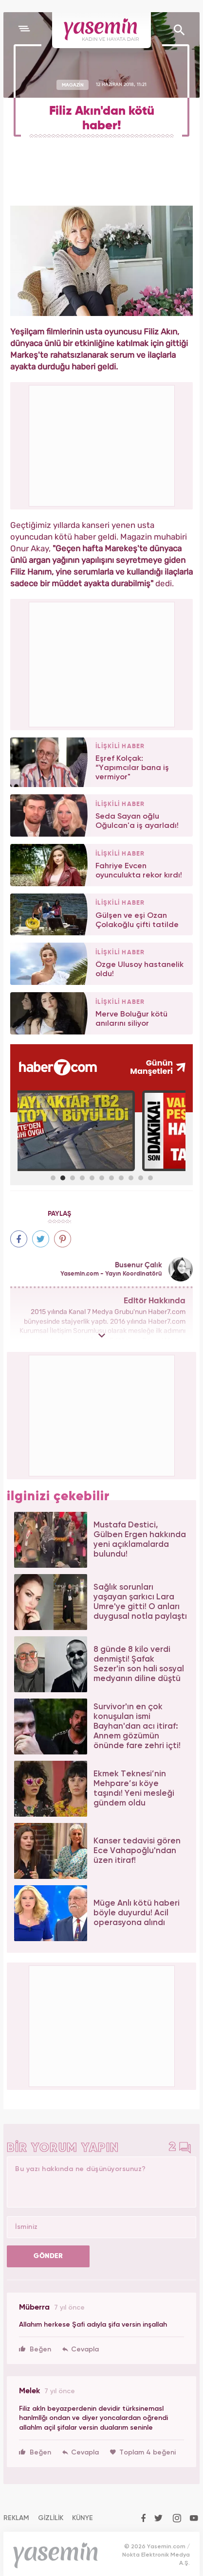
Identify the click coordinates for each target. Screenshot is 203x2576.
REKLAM (16, 2518)
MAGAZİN (73, 84)
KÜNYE (82, 2518)
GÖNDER (48, 2256)
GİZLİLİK (50, 2518)
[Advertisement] (102, 663)
